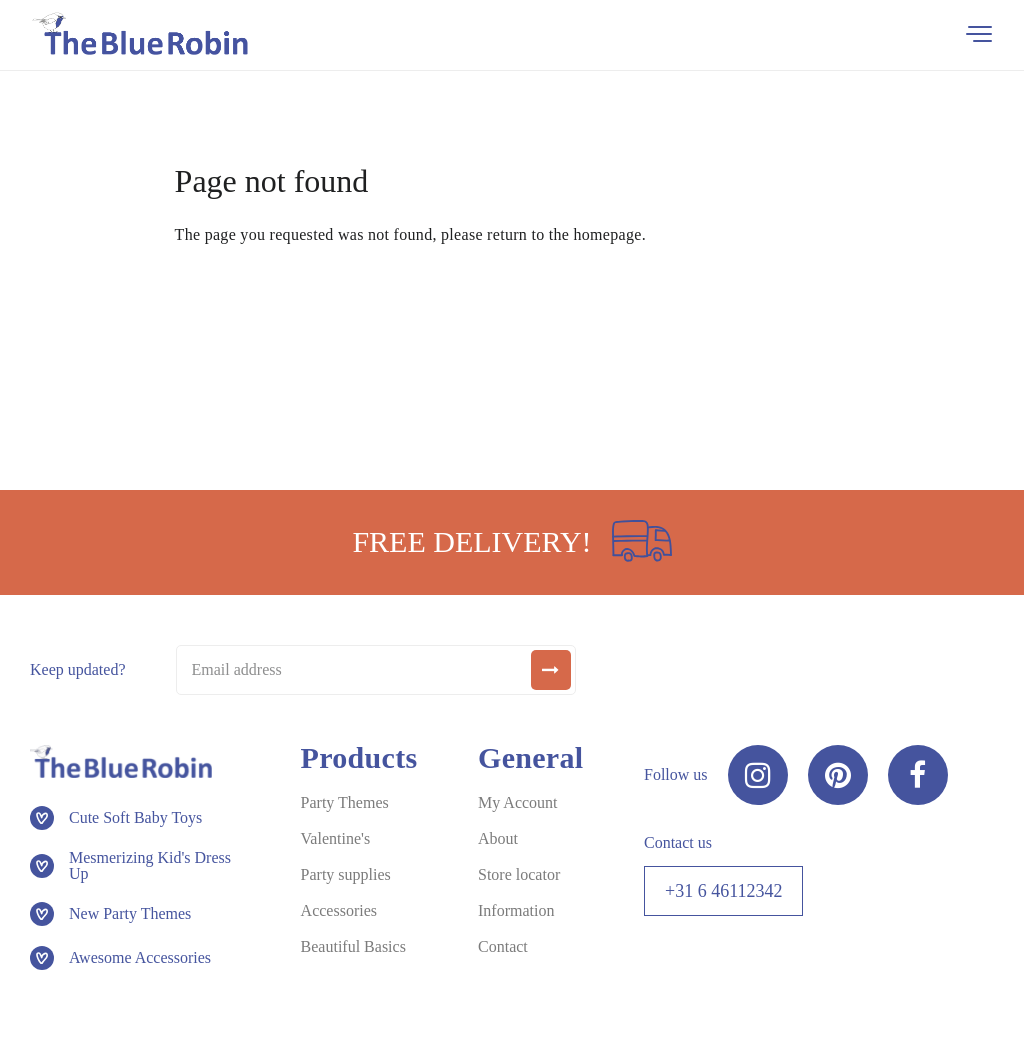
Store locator (519, 874)
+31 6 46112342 (723, 891)
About (498, 838)
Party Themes (345, 802)
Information (516, 910)
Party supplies (346, 874)
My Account (518, 802)
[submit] (551, 670)
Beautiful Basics (353, 946)
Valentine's (336, 838)
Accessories (339, 910)
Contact (503, 946)
